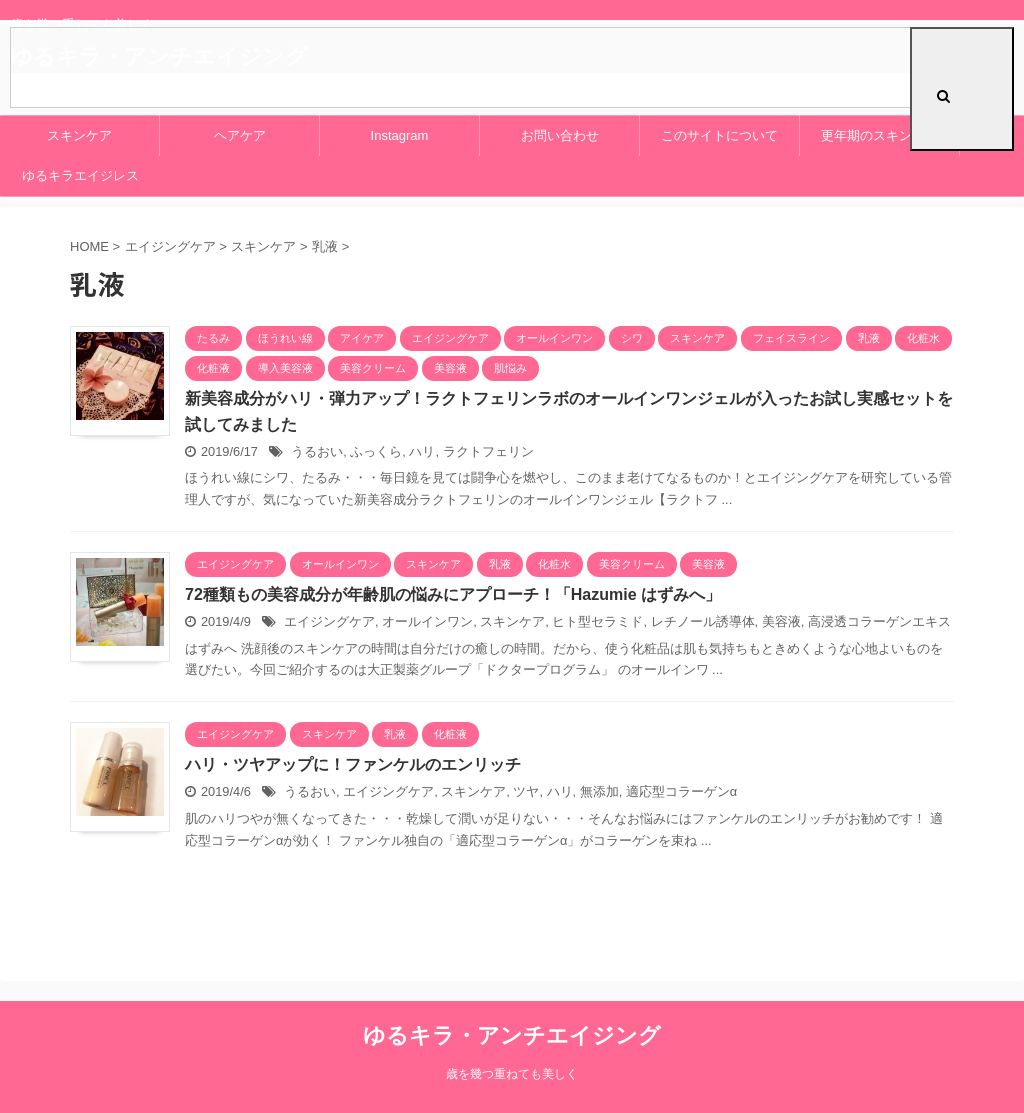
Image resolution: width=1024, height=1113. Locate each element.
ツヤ (526, 791)
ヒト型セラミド (597, 621)
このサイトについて (719, 135)
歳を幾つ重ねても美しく (512, 1074)
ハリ (422, 451)
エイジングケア (329, 621)
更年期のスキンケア (879, 135)
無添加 (599, 791)
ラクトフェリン (488, 451)
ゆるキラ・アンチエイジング (512, 1035)
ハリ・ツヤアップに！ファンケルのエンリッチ (353, 764)
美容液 (781, 621)
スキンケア (79, 135)
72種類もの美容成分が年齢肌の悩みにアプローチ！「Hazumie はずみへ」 (453, 594)
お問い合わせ (560, 135)
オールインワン (427, 621)
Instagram (400, 135)
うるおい (317, 451)
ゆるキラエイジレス (80, 175)
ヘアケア (240, 135)
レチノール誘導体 (703, 621)
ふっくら (376, 451)
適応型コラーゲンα (681, 791)
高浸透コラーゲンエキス (879, 621)
